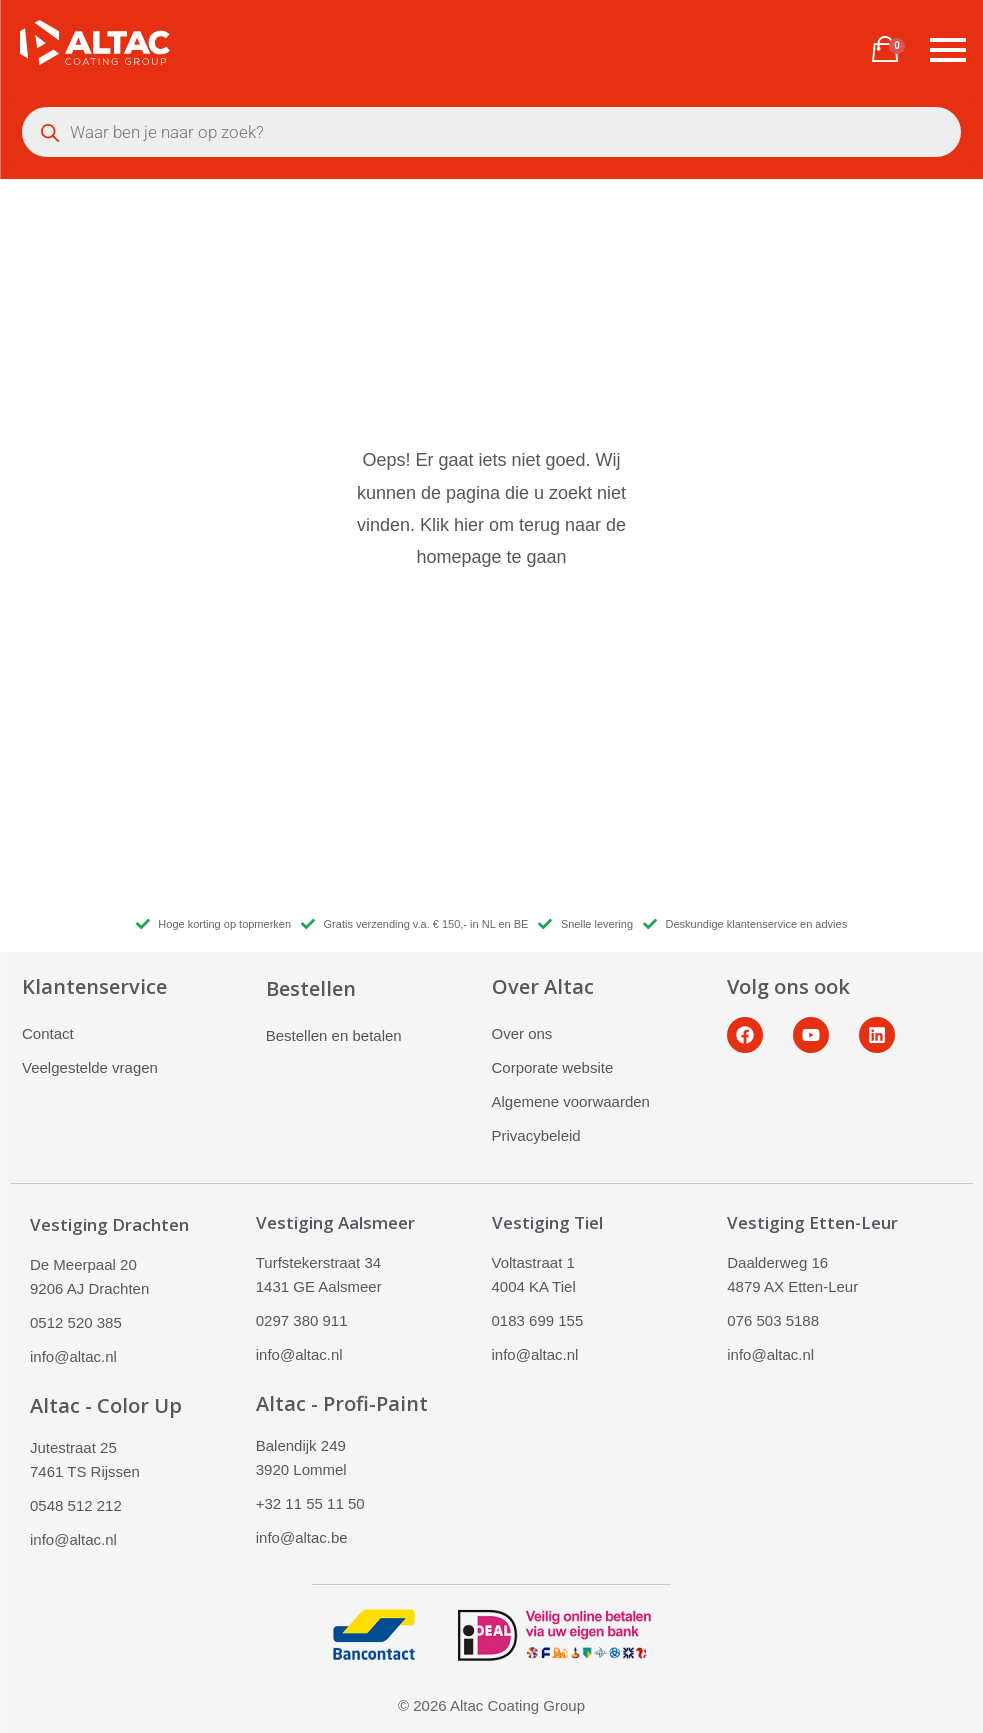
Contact (48, 1033)
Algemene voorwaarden (571, 1101)
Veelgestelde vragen (90, 1067)
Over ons (522, 1033)
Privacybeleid (536, 1135)
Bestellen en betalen (334, 1035)
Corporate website (553, 1067)
